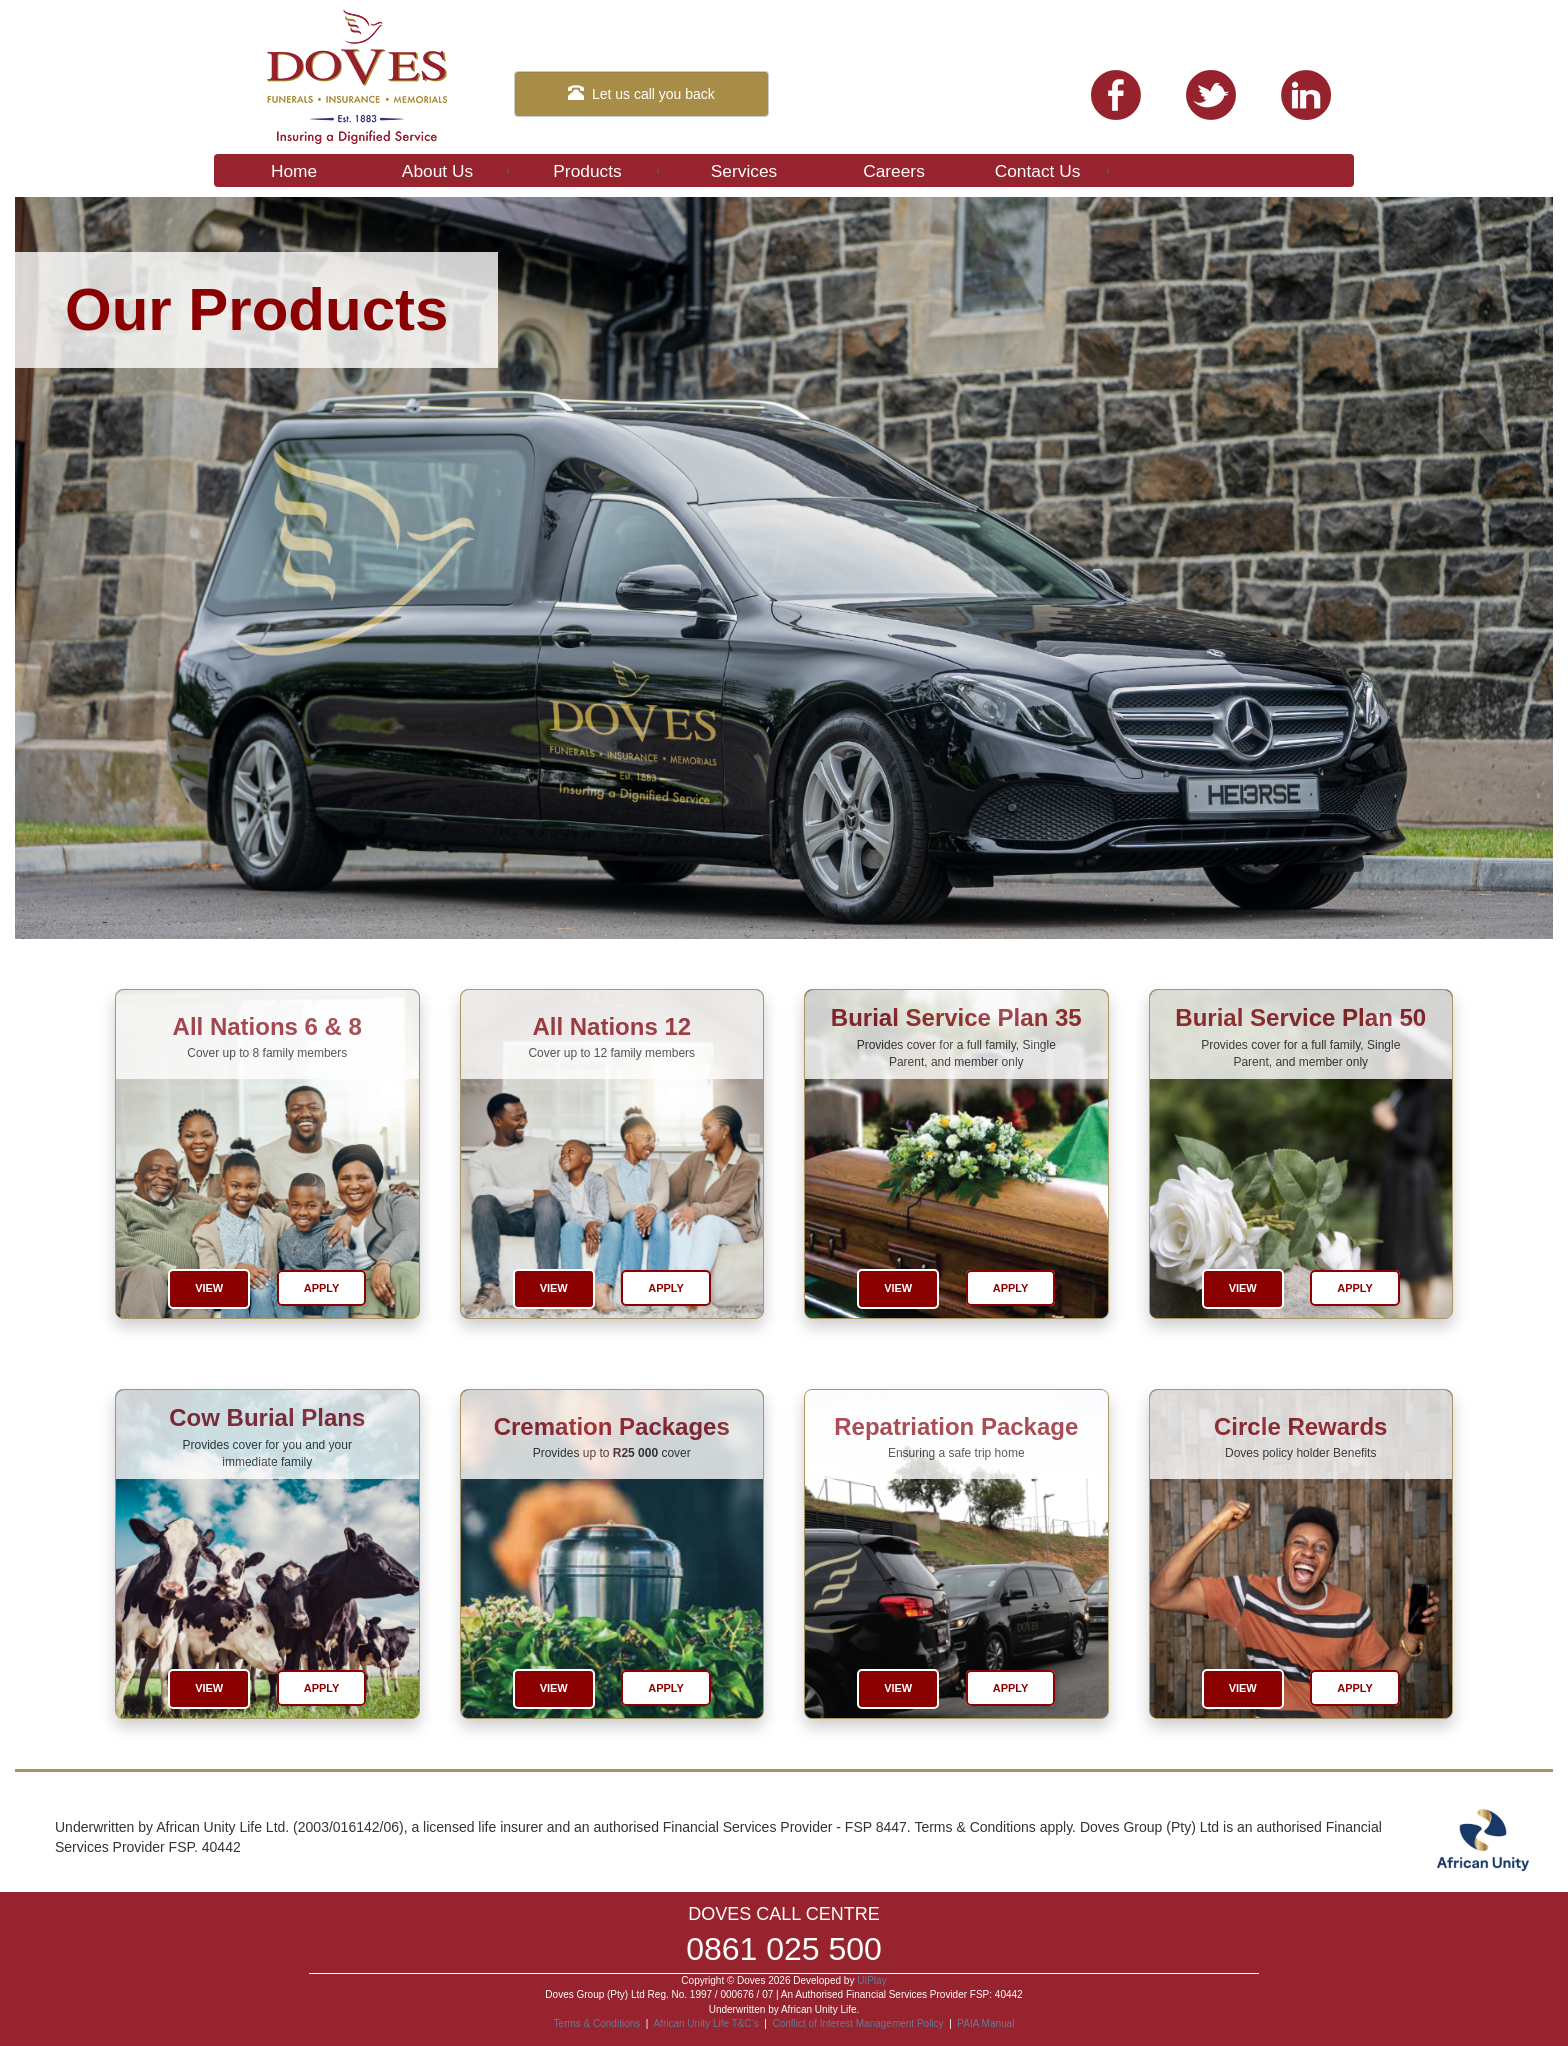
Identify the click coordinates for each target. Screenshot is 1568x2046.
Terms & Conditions (597, 2023)
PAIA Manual (985, 2023)
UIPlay (871, 1980)
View (209, 1288)
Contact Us (1054, 171)
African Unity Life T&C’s (707, 2023)
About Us (458, 171)
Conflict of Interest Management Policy (857, 2023)
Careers (894, 171)
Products (608, 171)
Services (744, 171)
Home (294, 171)
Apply (322, 1288)
